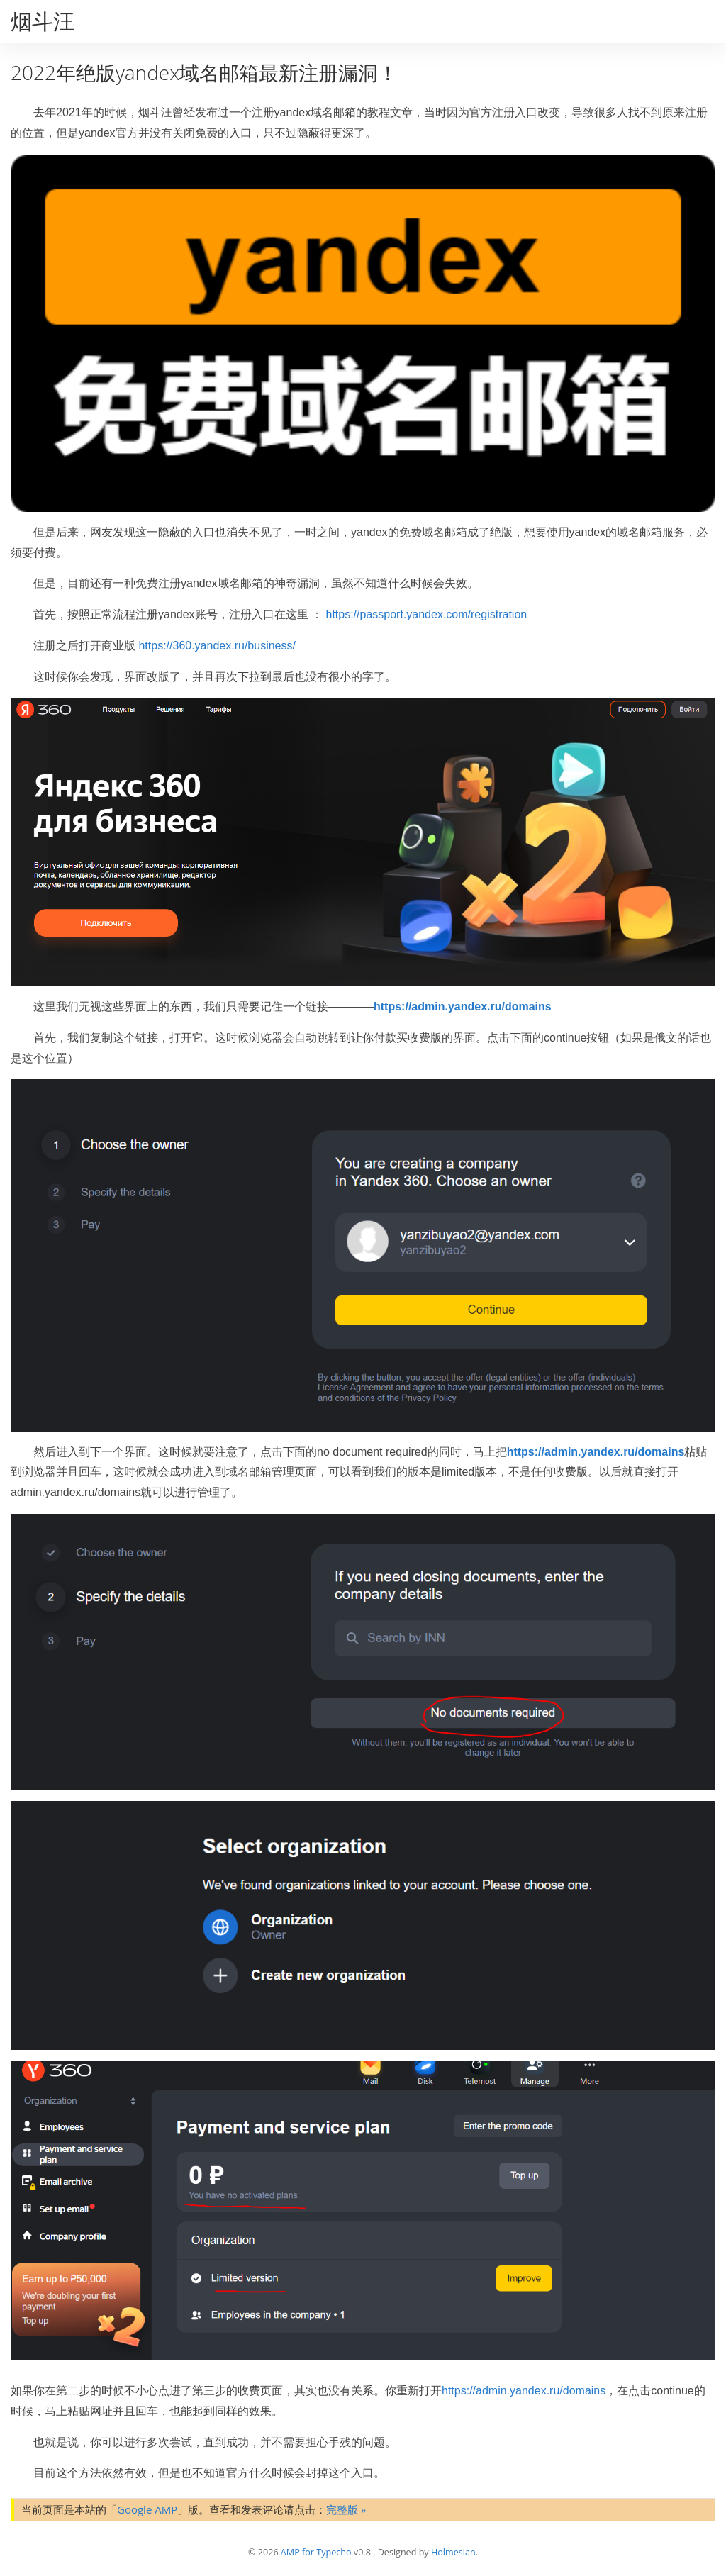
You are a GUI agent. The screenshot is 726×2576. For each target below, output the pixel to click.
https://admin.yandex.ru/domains (463, 1006)
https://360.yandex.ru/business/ (216, 646)
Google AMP (147, 2509)
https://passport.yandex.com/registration (426, 614)
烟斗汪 (42, 20)
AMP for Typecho (316, 2552)
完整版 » (346, 2509)
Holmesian (453, 2552)
